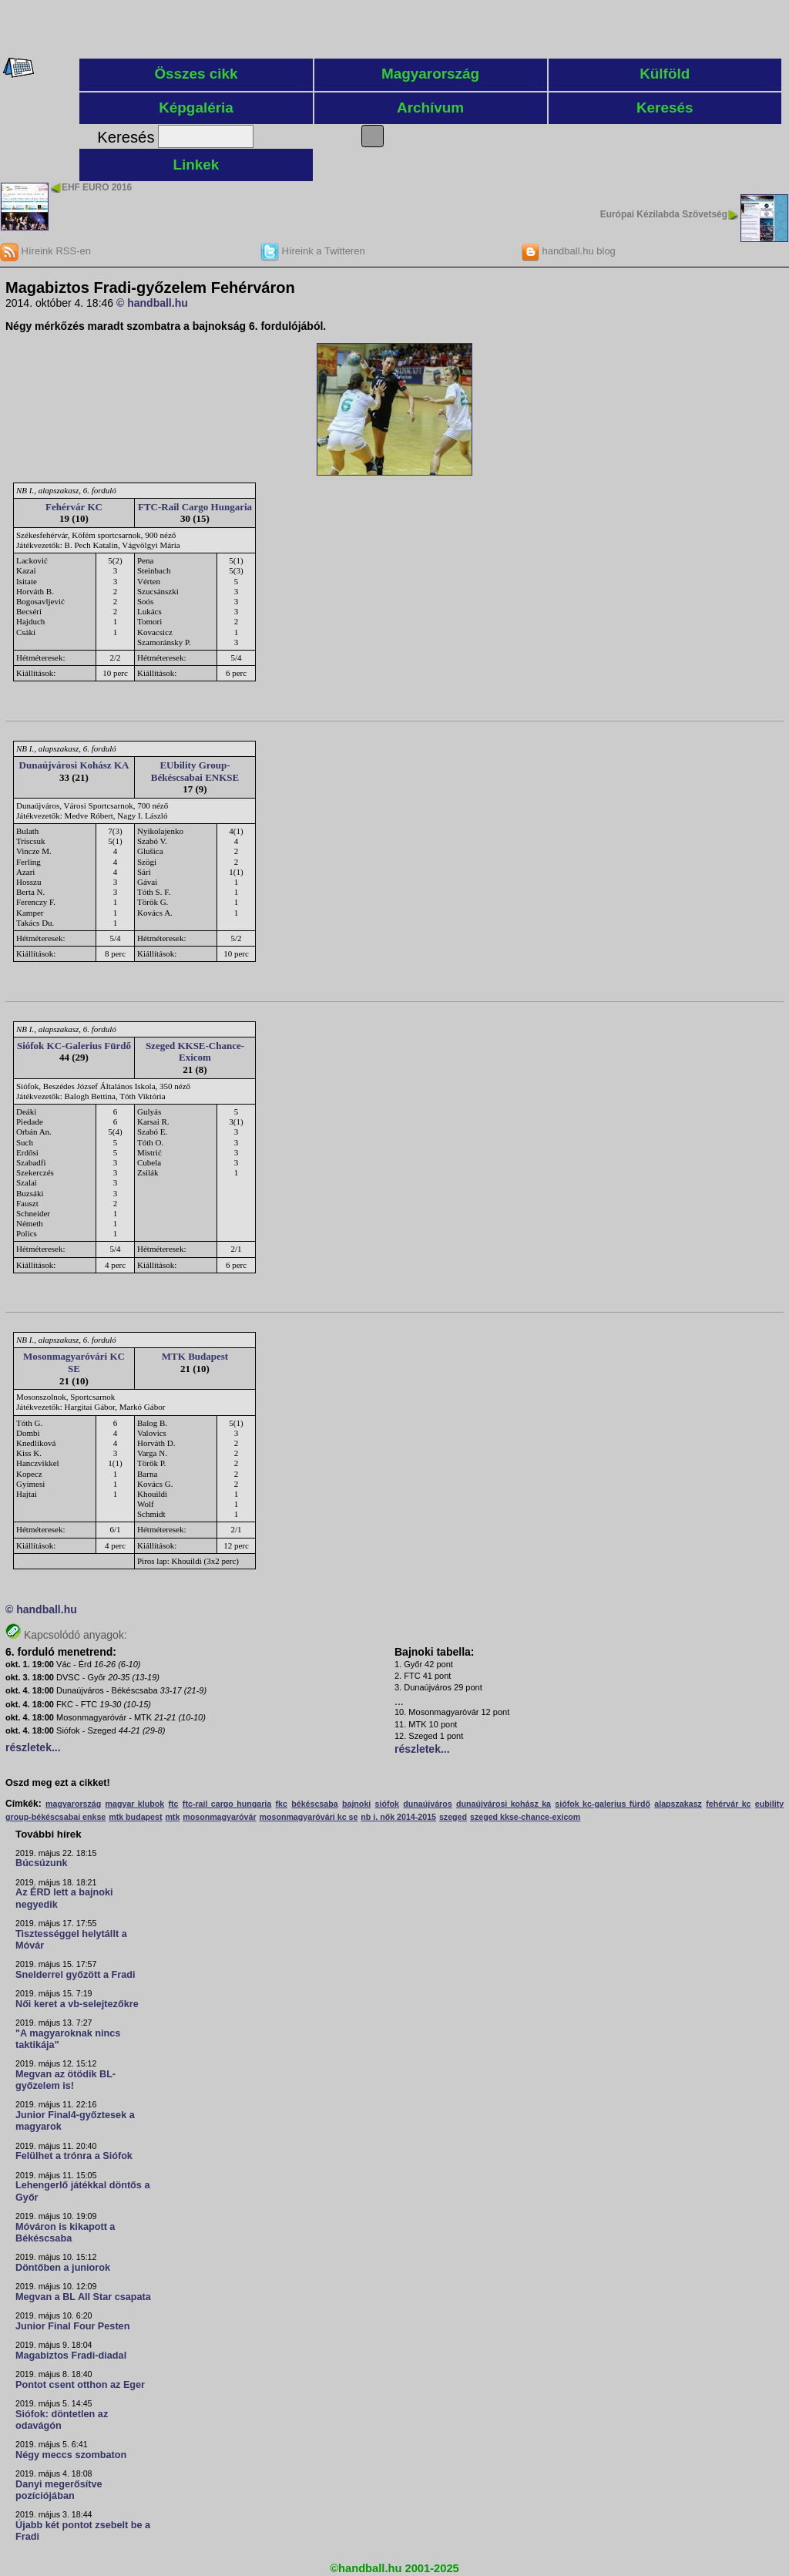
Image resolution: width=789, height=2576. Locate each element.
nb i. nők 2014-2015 (398, 1816)
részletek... (33, 1747)
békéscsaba (314, 1803)
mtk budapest (135, 1816)
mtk (172, 1816)
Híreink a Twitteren (312, 251)
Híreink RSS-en (45, 251)
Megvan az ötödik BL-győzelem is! (65, 2080)
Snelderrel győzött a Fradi (75, 1974)
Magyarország (430, 74)
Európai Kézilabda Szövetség (663, 214)
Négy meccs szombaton (70, 2455)
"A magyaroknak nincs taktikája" (67, 2039)
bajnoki (356, 1803)
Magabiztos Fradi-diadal (70, 2355)
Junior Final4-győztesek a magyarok (75, 2121)
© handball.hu (152, 303)
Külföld (665, 74)
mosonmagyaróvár (219, 1816)
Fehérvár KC (73, 507)
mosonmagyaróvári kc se (308, 1816)
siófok (387, 1803)
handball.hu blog (568, 251)
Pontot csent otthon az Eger (80, 2384)
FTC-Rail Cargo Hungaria (195, 507)
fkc (281, 1803)
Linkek (196, 164)
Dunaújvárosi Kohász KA (74, 765)
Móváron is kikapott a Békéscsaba (65, 2232)
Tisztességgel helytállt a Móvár (71, 1940)
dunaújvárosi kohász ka (503, 1803)
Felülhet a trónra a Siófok (74, 2156)
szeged (453, 1816)
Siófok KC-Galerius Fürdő (74, 1045)
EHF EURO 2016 (97, 187)
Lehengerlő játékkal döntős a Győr (82, 2191)
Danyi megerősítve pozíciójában (58, 2490)
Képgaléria (196, 107)
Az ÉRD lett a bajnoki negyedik (64, 1898)
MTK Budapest (195, 1356)
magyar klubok (135, 1803)
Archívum (430, 107)
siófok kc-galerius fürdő (602, 1803)
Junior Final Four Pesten (72, 2326)
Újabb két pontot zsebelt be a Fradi (82, 2531)
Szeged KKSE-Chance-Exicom (195, 1052)
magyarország (73, 1803)
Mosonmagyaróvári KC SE (74, 1362)
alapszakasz (678, 1803)
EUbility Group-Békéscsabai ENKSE (195, 771)
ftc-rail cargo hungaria (227, 1803)
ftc (174, 1803)
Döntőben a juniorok (62, 2267)
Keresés (664, 107)
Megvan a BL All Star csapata (83, 2297)
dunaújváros (427, 1803)
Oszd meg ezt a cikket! (57, 1782)
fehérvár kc (728, 1803)
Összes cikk (195, 74)
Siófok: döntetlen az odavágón (61, 2420)
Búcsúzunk (41, 1863)
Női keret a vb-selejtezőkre (77, 2004)
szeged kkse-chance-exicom (525, 1816)
